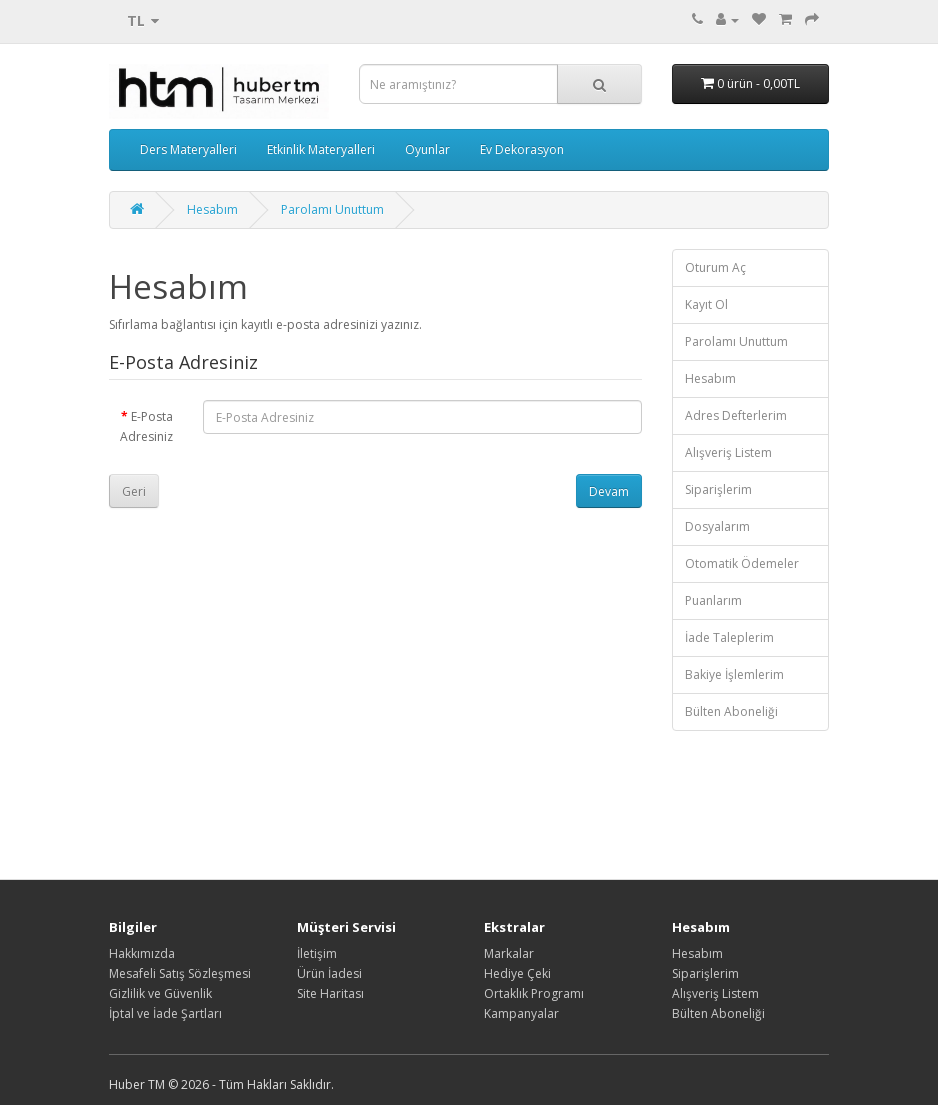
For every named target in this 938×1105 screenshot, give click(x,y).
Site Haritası (330, 993)
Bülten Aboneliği (731, 711)
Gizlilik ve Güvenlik (160, 993)
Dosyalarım (717, 526)
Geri (134, 491)
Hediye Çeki (517, 973)
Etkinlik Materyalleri (321, 149)
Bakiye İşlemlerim (734, 674)
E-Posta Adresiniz (146, 426)
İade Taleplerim (729, 637)
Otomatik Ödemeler (742, 563)
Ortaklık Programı (534, 993)
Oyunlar (427, 149)
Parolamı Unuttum (332, 209)
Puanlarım (713, 600)
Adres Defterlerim (736, 415)
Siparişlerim (718, 489)
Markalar (509, 953)
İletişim (317, 953)
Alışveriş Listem (728, 452)
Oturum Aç (715, 267)
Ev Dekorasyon (522, 149)
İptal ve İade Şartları (165, 1013)
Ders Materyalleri (188, 149)
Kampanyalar (521, 1013)
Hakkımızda (142, 953)
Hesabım (212, 209)
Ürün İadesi (329, 973)
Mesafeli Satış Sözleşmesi (180, 973)
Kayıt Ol (706, 304)
